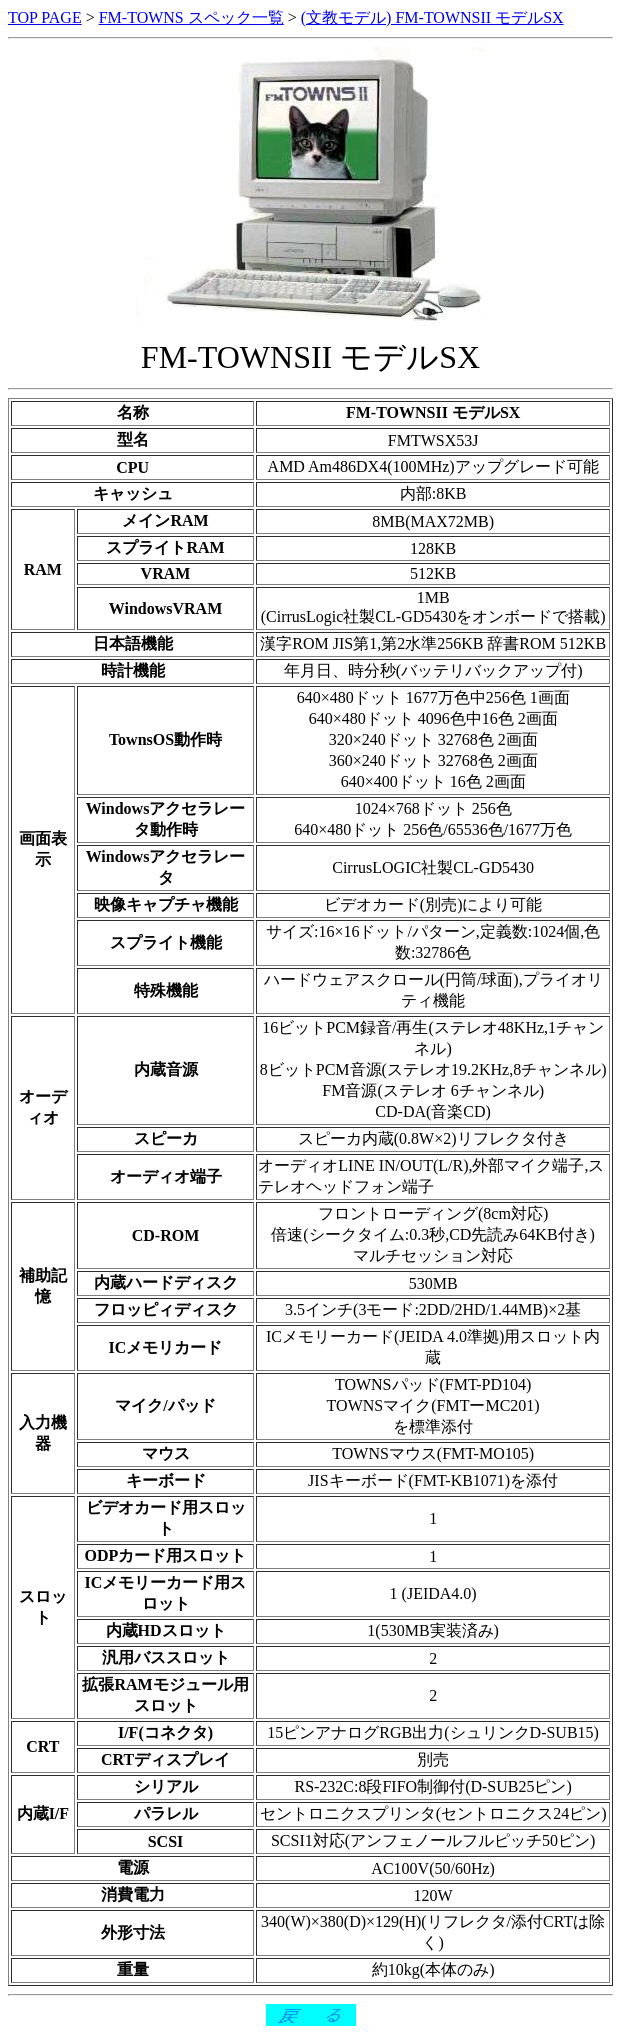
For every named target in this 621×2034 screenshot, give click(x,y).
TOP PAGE (45, 17)
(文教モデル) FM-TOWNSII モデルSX (432, 17)
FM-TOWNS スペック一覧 (191, 17)
